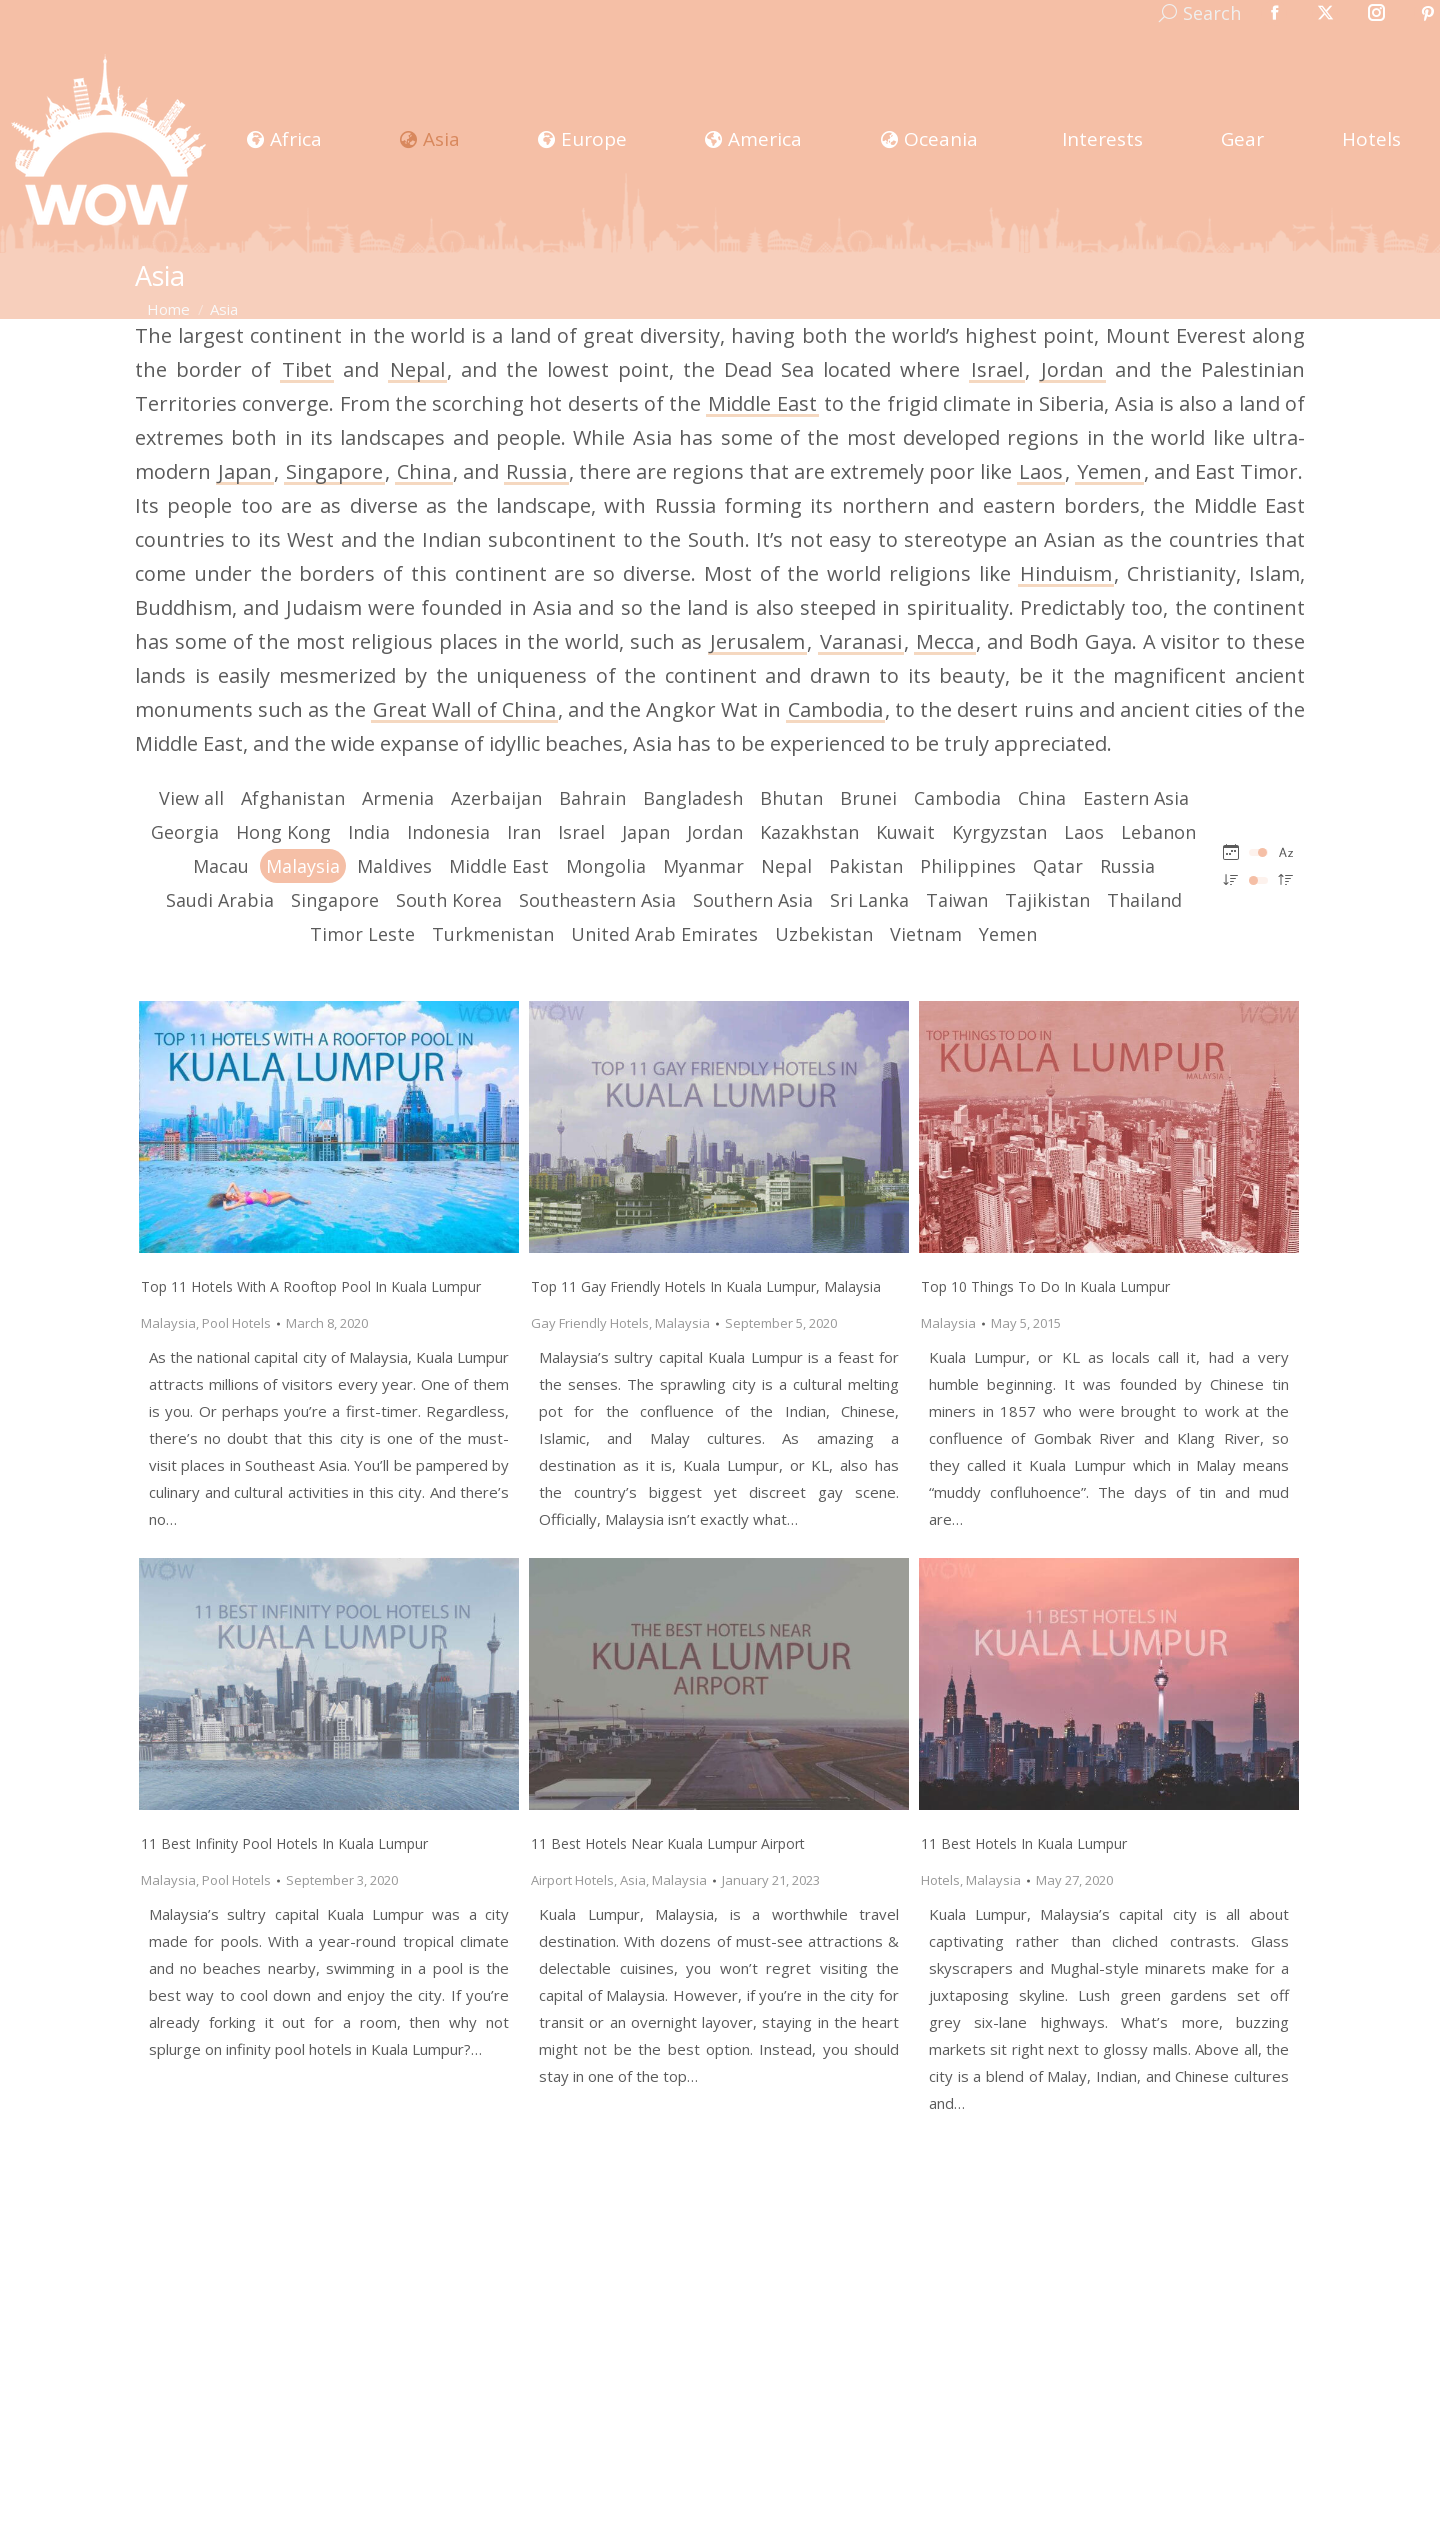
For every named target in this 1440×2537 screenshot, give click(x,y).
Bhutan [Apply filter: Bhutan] (791, 798)
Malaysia (168, 1323)
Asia (633, 1880)
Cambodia (835, 709)
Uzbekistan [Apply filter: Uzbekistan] (824, 934)
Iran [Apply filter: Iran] (524, 832)
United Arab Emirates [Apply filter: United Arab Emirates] (664, 934)
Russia (536, 471)
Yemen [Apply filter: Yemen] (1008, 934)
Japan (245, 471)
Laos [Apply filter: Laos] (1084, 832)
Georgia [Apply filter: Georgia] (185, 832)
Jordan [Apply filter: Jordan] (715, 832)
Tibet (307, 369)
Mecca (945, 641)
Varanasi (861, 641)
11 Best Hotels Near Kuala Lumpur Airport (668, 1843)
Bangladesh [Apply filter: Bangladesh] (693, 798)
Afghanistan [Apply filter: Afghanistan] (293, 798)
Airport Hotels (572, 1880)
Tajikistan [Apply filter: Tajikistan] (1047, 900)
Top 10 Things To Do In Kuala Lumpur (1045, 1286)
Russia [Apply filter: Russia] (1127, 866)
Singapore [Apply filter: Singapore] (335, 900)
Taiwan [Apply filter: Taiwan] (957, 900)
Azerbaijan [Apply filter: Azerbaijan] (496, 798)
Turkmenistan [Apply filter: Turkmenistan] (493, 934)
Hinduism (1066, 573)
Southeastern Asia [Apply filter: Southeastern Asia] (597, 900)
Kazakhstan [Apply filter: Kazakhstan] (809, 832)
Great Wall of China (464, 709)
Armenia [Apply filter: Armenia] (398, 798)
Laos (1041, 471)
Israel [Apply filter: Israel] (581, 832)
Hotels (940, 1880)
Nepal (417, 369)
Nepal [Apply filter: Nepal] (786, 866)
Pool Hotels (236, 1323)
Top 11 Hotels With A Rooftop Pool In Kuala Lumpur (311, 1286)
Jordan (1072, 369)
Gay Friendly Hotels (590, 1323)
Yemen (1109, 471)
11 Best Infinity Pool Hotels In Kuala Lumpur (284, 1843)
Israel (997, 369)
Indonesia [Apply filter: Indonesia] (448, 832)
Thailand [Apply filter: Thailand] (1144, 900)
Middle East (762, 403)
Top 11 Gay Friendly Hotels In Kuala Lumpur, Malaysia (706, 1286)
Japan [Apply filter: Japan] (646, 832)
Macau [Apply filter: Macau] (221, 866)
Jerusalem (757, 641)
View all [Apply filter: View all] (191, 798)
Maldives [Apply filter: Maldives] (394, 866)
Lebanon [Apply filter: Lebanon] (1158, 832)
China (424, 471)
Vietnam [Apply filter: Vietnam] (926, 934)
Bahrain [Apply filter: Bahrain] (592, 798)
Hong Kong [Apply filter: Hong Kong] (283, 832)
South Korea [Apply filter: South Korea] (449, 900)
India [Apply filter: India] (369, 832)
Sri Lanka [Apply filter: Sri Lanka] (869, 900)
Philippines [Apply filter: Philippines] (968, 866)
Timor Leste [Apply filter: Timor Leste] (362, 934)
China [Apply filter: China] (1042, 798)
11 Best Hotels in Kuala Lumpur (1024, 1843)
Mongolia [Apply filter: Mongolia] (606, 866)
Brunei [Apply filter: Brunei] (868, 798)
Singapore (334, 471)
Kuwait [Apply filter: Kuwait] (905, 832)
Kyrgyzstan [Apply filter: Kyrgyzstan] (999, 832)
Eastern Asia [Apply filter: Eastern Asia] (1136, 798)
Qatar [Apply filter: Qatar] (1058, 866)
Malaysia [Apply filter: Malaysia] (303, 866)
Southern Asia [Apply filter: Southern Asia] (753, 900)
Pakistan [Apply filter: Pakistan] (866, 866)
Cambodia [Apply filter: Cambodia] (957, 798)
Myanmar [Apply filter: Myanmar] (703, 866)
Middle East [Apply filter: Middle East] (499, 866)
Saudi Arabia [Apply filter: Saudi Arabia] (220, 900)
